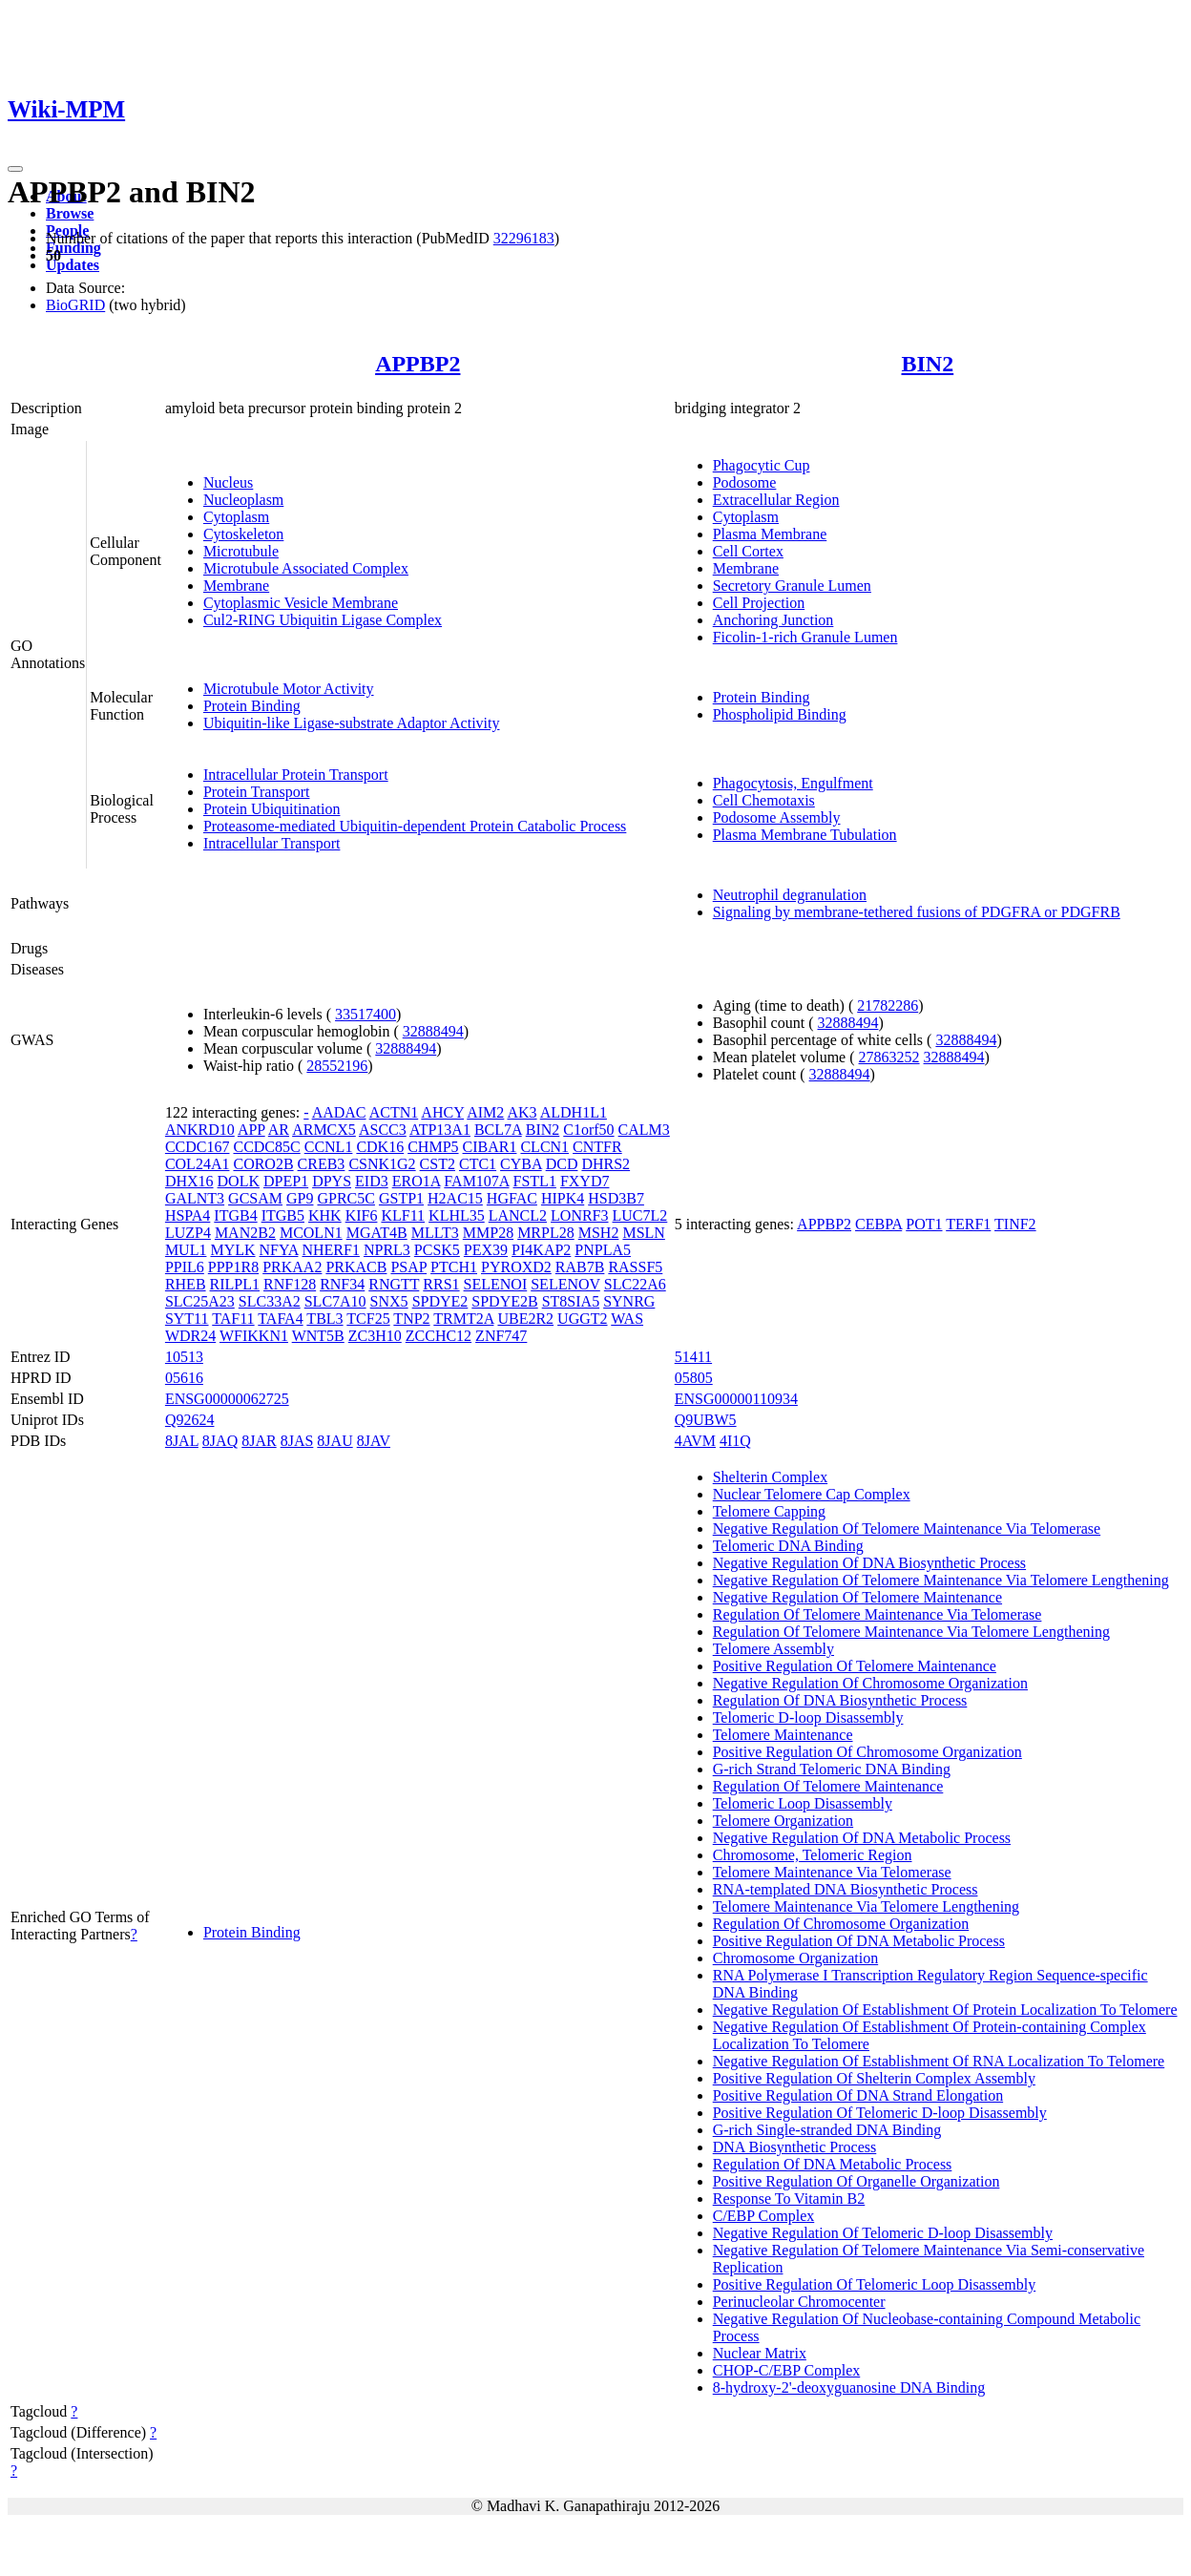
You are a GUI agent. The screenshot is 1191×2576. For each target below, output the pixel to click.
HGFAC (512, 1198)
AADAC (339, 1112)
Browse (70, 213)
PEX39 (486, 1250)
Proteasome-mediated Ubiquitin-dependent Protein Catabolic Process (414, 826)
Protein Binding (252, 706)
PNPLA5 (603, 1250)
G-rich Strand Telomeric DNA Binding (832, 1769)
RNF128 (289, 1284)
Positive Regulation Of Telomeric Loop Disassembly (874, 2284)
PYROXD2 (516, 1267)
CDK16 (380, 1147)
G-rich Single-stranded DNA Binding (827, 2130)
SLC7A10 (335, 1301)
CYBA (521, 1164)
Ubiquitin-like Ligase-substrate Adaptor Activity (351, 723)
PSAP (408, 1267)
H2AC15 (455, 1198)
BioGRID (75, 305)
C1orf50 (588, 1129)
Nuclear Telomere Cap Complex (811, 1494)
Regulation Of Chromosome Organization (841, 1924)
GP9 (299, 1198)
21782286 (887, 1005)
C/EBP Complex (764, 2216)
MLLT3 (435, 1233)
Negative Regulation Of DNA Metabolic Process (862, 1838)
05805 (694, 1378)
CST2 (437, 1164)
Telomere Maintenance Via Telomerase (832, 1872)
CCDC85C (266, 1147)
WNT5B (318, 1336)
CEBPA (878, 1224)
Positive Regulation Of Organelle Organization (856, 2181)
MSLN (643, 1233)
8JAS (297, 1441)
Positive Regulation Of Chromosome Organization (867, 1752)
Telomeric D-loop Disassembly (808, 1717)
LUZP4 (188, 1233)
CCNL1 (328, 1147)
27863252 (889, 1057)
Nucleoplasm (243, 500)
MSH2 (598, 1233)
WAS (627, 1318)
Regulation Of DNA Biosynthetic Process (840, 1700)
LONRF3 (579, 1215)
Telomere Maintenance (783, 1735)
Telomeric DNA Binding (788, 1546)
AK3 (521, 1112)
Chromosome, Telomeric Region (812, 1855)
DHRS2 (605, 1164)
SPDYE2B (504, 1301)
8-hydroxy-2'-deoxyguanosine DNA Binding (849, 2387)
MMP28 (488, 1233)
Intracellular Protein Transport (295, 774)
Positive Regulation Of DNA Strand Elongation (858, 2095)
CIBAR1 (490, 1147)
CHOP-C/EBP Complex (787, 2370)
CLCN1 (544, 1147)
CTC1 (477, 1164)
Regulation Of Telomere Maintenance (828, 1786)
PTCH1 (453, 1267)
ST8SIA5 (570, 1301)
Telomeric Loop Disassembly (802, 1803)
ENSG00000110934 (736, 1399)
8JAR (258, 1441)
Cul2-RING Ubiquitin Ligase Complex (322, 620)
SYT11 (187, 1318)
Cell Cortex (748, 551)
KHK (325, 1215)
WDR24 (190, 1336)
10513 (184, 1357)
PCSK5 (437, 1250)
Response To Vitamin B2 (789, 2198)
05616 (184, 1378)
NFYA (279, 1250)
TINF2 (1015, 1224)
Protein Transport (256, 792)
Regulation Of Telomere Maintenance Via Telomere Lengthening (911, 1631)
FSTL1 (534, 1181)
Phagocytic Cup (761, 465)
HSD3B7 (616, 1198)
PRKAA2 (292, 1267)
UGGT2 (582, 1318)
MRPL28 (546, 1233)
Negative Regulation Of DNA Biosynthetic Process (869, 1563)
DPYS (331, 1181)
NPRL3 (387, 1250)
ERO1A (416, 1181)
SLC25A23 (200, 1301)
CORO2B (263, 1164)
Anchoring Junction (773, 620)
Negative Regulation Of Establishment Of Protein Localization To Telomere (945, 2009)
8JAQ (220, 1441)
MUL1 (186, 1250)
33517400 (365, 1014)
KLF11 (403, 1215)
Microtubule (241, 551)
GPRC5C (345, 1198)
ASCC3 (383, 1129)
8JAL (181, 1441)
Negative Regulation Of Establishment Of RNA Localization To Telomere (939, 2061)
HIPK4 (562, 1198)
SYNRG (629, 1301)
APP (251, 1129)
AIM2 (485, 1112)
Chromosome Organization (795, 1958)
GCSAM (255, 1198)
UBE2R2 (525, 1318)
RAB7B (580, 1267)
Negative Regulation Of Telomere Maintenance (857, 1597)
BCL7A (498, 1129)
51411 (693, 1357)
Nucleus (228, 482)
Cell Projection (758, 603)
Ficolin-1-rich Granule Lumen (805, 637)
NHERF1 (330, 1250)
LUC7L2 (640, 1215)
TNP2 (411, 1318)
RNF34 (342, 1284)
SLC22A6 (635, 1284)
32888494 (433, 1031)
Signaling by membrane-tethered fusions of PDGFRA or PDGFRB (916, 912)
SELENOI (496, 1284)
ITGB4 (235, 1215)
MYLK (232, 1250)
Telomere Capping (769, 1511)
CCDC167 (197, 1147)
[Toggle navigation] (15, 169)
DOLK (239, 1181)
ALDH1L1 (573, 1112)
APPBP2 (417, 363)
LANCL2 (518, 1215)
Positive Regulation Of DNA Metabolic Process (859, 1941)
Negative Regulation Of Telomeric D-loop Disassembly (883, 2233)
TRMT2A (463, 1318)
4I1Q (735, 1441)
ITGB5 (282, 1215)
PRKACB (356, 1267)
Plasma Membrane (770, 534)
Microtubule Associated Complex (305, 568)
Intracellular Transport (272, 843)
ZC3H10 (375, 1336)
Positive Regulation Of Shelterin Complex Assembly (874, 2078)
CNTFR (597, 1147)
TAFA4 (280, 1318)
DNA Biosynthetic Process (795, 2147)
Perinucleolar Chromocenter (799, 2301)
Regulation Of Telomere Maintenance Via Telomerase (877, 1614)
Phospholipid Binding (779, 714)
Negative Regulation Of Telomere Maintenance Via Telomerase (906, 1528)
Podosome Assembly (777, 817)
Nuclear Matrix (759, 2353)
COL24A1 (197, 1164)
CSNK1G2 (381, 1164)
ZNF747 (501, 1336)
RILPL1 (235, 1284)
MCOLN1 (311, 1233)
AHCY (442, 1112)
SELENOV (565, 1284)
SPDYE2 (440, 1301)
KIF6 (361, 1215)
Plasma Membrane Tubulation (805, 835)
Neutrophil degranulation (790, 895)
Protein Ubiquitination (272, 809)
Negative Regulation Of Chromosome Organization (870, 1683)
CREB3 (321, 1164)
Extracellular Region (776, 500)
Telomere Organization (783, 1820)
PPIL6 (184, 1267)
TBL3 (324, 1318)
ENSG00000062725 (227, 1399)
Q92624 (190, 1420)
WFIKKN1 (253, 1336)
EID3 (371, 1181)
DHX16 (189, 1181)
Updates (72, 265)
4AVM (695, 1441)
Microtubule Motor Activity (288, 689)
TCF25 (367, 1318)
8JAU (334, 1441)
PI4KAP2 (541, 1250)
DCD (562, 1164)
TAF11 (233, 1318)
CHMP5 (432, 1147)
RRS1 (441, 1284)
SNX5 (389, 1301)
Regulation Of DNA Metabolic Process (832, 2164)
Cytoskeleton (243, 534)
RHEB (185, 1284)
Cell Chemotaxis (764, 800)
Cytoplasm (236, 517)
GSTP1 (401, 1198)
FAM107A (476, 1181)
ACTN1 (394, 1112)
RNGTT (393, 1284)
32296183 (523, 238)
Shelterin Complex (770, 1477)
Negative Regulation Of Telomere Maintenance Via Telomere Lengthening (941, 1580)
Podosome (745, 482)
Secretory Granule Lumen (792, 585)
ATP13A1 (439, 1129)
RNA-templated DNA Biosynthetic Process (845, 1889)
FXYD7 (585, 1181)
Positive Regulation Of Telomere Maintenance (854, 1666)
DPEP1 (285, 1181)
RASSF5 (635, 1267)
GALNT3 (194, 1198)
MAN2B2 (245, 1233)
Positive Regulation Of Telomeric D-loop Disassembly (880, 2113)
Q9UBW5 (706, 1420)
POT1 (924, 1224)
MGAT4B (376, 1233)
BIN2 (928, 363)
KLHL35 (456, 1215)
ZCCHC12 (438, 1336)
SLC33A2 (270, 1301)
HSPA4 (187, 1215)
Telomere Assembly (773, 1649)
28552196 (336, 1066)
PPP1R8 (233, 1267)
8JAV (373, 1441)
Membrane (236, 585)
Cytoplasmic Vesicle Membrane (300, 603)
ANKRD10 (200, 1129)
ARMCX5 (324, 1129)
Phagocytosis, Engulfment (793, 783)
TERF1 (968, 1224)
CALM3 (644, 1129)
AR (278, 1129)
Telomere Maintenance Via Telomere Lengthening (866, 1906)
